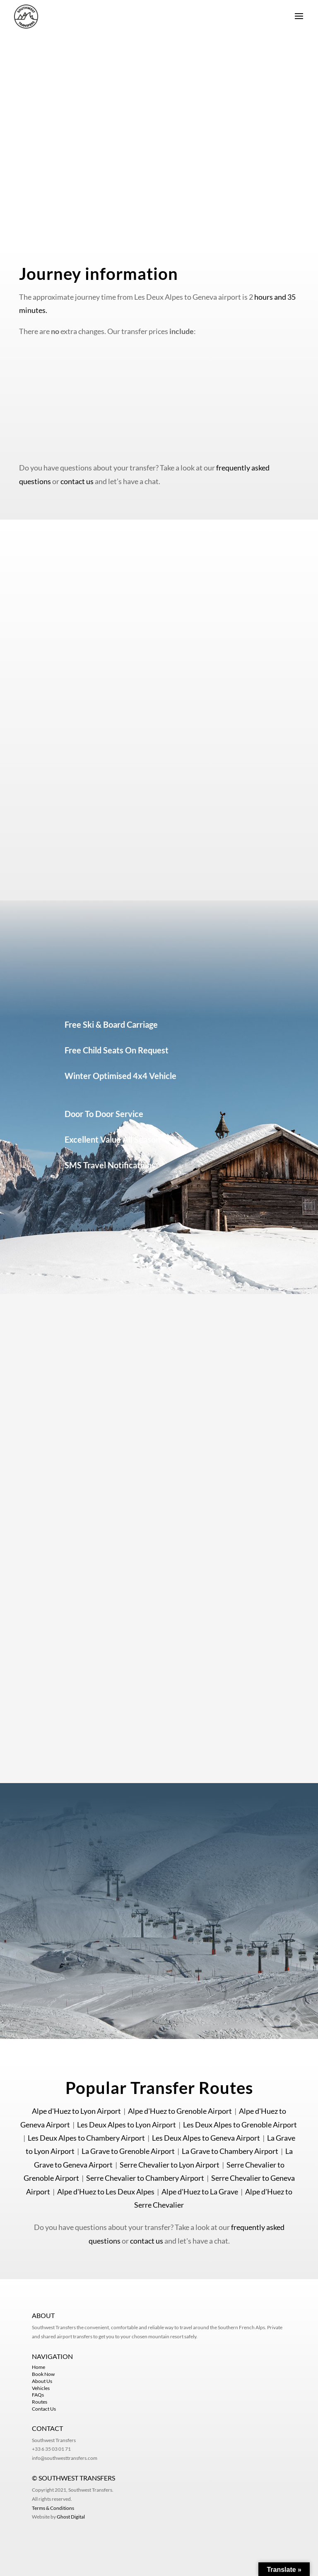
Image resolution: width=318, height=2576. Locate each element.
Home (38, 2367)
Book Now (43, 2374)
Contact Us (44, 2409)
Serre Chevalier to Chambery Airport (145, 2177)
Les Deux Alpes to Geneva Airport (206, 2137)
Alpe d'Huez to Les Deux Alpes (105, 2191)
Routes (39, 2402)
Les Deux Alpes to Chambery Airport (86, 2137)
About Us (42, 2381)
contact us (77, 481)
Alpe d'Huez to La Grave (199, 2191)
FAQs (38, 2395)
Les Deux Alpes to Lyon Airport (126, 2124)
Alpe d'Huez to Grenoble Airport (180, 2110)
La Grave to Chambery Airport (230, 2151)
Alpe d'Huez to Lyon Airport (76, 2110)
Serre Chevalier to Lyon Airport (169, 2164)
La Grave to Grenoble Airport (128, 2151)
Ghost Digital (71, 2517)
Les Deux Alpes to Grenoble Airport (240, 2124)
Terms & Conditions (53, 2508)
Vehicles (41, 2388)
